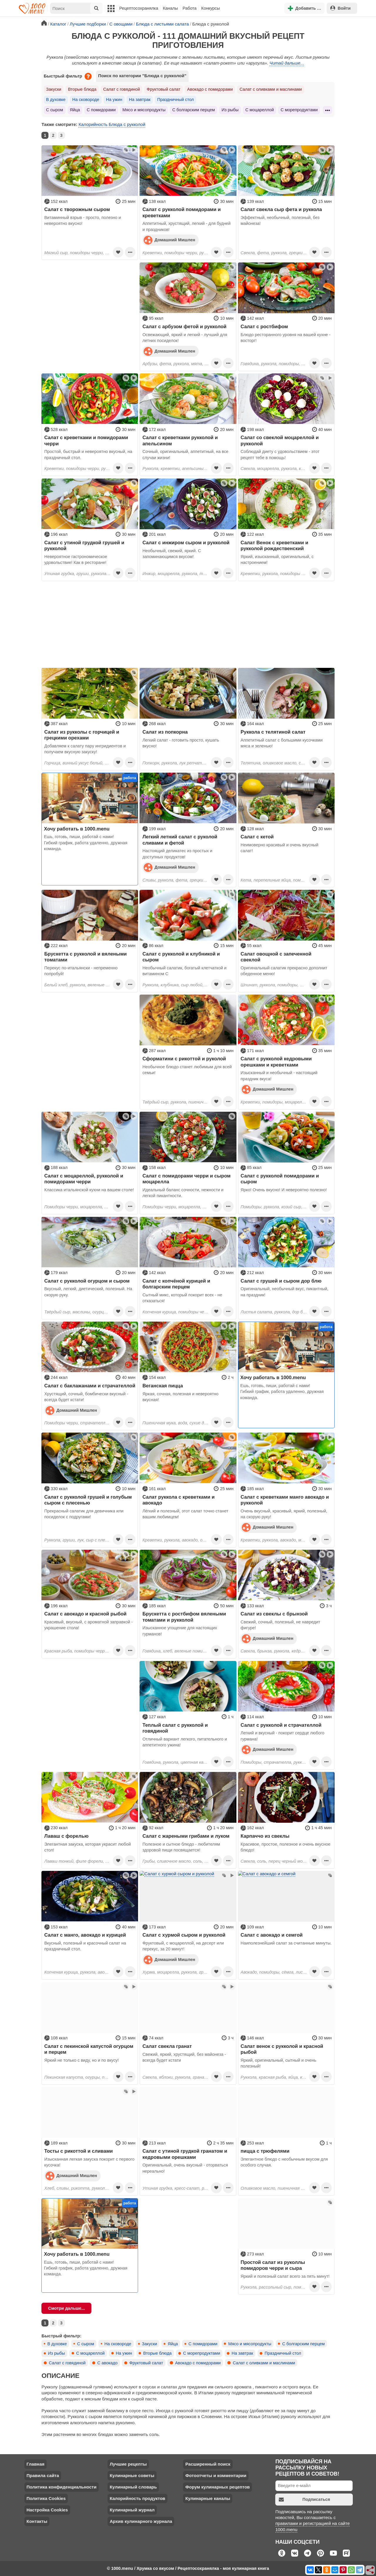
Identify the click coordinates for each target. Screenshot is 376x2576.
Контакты (36, 2521)
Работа (190, 8)
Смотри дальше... (66, 2308)
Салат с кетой (257, 836)
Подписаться (304, 2499)
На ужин (114, 99)
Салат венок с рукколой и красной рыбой (282, 2049)
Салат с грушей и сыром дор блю (281, 1280)
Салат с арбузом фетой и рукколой (184, 326)
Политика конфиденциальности (61, 2486)
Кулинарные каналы (207, 2498)
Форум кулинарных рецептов (217, 2486)
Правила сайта (42, 2475)
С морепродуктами (299, 109)
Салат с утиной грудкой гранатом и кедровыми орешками (184, 2153)
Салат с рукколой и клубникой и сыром (181, 956)
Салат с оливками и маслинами (270, 89)
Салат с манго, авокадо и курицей (85, 1935)
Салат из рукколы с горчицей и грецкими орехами (81, 734)
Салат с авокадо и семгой (272, 1935)
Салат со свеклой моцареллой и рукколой (280, 440)
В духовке (56, 99)
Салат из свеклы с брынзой (274, 1613)
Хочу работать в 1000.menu (77, 828)
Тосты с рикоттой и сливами (78, 2151)
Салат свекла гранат (167, 2046)
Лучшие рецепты (128, 2464)
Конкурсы (210, 8)
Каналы (170, 8)
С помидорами (101, 109)
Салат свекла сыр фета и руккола (281, 209)
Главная (35, 2464)
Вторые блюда (82, 89)
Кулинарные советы (132, 2475)
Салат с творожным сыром (77, 209)
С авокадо (107, 2363)
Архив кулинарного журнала (141, 2521)
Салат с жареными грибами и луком (185, 1836)
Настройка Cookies (47, 2509)
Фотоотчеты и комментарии (215, 2475)
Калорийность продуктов (137, 2498)
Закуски (53, 89)
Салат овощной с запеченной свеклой (276, 956)
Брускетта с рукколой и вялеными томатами (85, 956)
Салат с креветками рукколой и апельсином (180, 440)
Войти (340, 8)
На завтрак (139, 99)
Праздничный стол (175, 99)
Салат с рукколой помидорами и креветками (181, 212)
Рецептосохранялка (138, 8)
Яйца (75, 109)
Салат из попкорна (165, 731)
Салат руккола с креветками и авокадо (178, 1499)
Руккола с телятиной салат (273, 731)
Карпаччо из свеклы (265, 1836)
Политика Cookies (46, 2498)
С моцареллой (259, 109)
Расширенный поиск (207, 2464)
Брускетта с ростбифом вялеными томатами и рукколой (184, 1616)
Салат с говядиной (121, 89)
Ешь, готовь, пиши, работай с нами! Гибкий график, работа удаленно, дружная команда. (85, 842)
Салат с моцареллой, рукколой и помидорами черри (83, 1178)
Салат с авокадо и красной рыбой (85, 1613)
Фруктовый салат (163, 89)
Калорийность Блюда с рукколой (111, 124)
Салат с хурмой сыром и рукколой (184, 1935)
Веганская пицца (162, 1385)
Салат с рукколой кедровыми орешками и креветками (276, 1061)
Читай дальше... (286, 62)
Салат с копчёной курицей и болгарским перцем (176, 1283)
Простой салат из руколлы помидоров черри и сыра (273, 2265)
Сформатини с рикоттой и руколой (184, 1058)
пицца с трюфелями (265, 2151)
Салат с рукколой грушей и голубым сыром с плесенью (88, 1499)
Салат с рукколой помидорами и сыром (280, 1178)
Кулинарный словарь (133, 2486)
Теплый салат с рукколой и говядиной (175, 1727)
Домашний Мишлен (169, 239)
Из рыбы (230, 109)
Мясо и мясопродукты (144, 109)
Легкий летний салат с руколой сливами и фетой (179, 839)
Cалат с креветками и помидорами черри (86, 440)
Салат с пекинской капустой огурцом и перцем (88, 2049)
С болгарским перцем (193, 109)
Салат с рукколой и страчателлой (281, 1725)
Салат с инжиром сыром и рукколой (185, 542)
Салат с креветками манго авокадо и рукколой (285, 1499)
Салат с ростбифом (264, 326)
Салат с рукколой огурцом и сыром (87, 1280)
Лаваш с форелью (66, 1836)
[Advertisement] (89, 299)
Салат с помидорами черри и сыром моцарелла (186, 1178)
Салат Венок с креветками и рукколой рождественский (274, 545)
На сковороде (85, 99)
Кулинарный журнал (132, 2509)
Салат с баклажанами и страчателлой (89, 1385)
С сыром (54, 109)
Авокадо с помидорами (210, 89)
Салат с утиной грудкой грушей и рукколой (84, 545)
